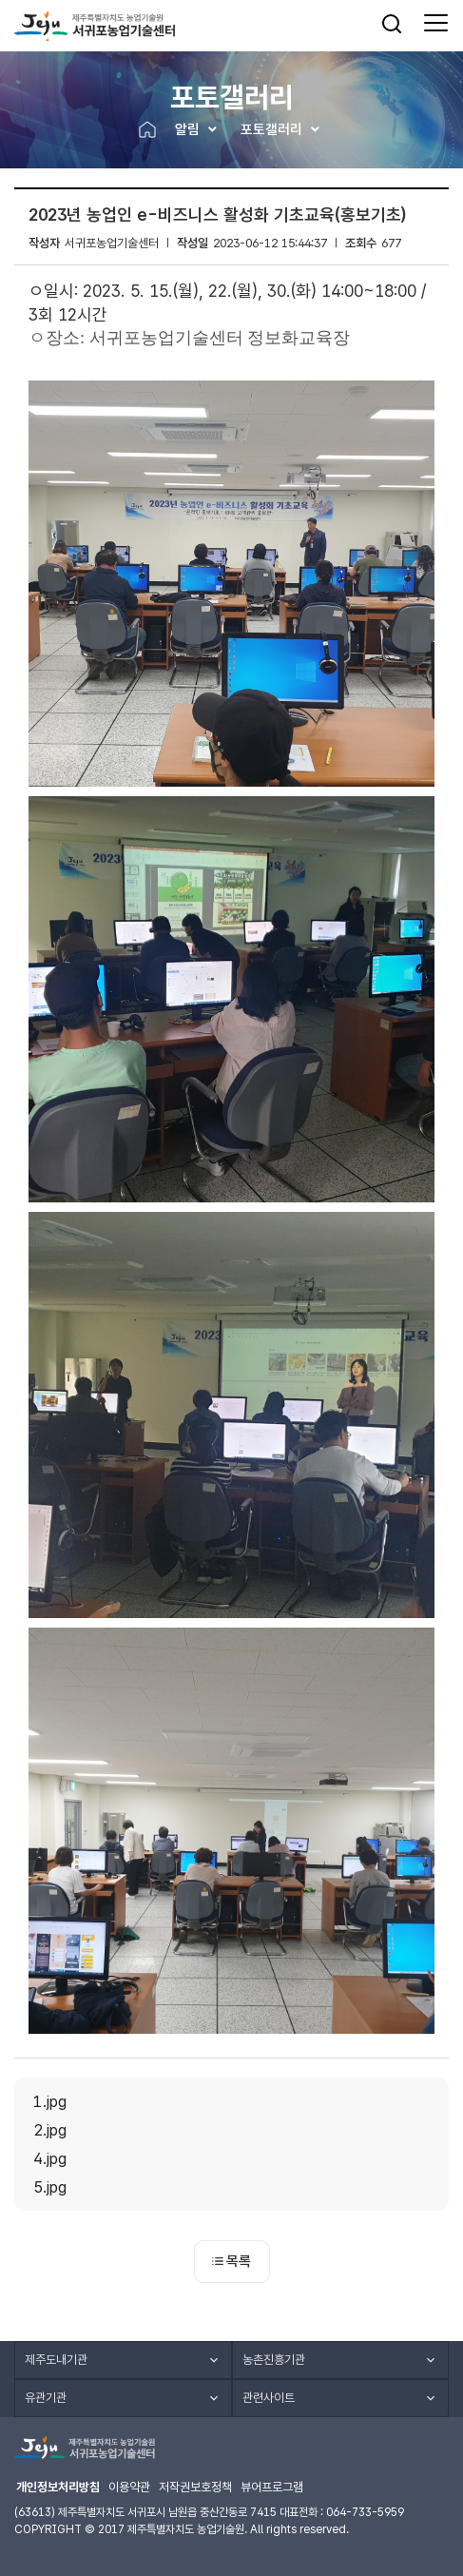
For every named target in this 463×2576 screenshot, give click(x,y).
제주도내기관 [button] (56, 2359)
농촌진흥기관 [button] (273, 2359)
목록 (231, 2261)
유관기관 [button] (46, 2398)
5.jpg (50, 2186)
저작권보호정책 (195, 2487)
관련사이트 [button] (268, 2398)
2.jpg (50, 2129)
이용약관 (129, 2487)
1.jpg (50, 2101)
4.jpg (50, 2158)
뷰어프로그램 (272, 2487)
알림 (187, 129)
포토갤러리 (271, 129)
